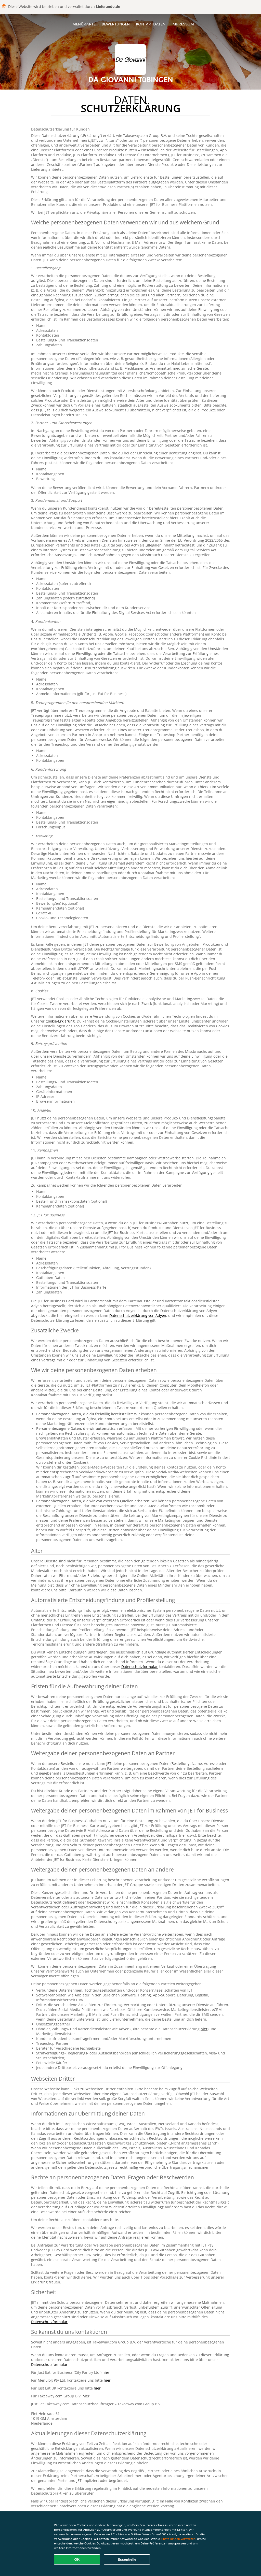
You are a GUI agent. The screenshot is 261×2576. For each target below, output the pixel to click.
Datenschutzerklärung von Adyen (137, 1315)
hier (204, 2028)
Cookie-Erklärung (60, 1021)
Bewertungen (116, 24)
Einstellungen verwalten (178, 2539)
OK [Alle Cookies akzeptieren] (77, 2559)
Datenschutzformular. (50, 2364)
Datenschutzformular (139, 1666)
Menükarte (84, 24)
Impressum (183, 24)
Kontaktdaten (150, 24)
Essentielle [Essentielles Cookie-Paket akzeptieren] (127, 2559)
